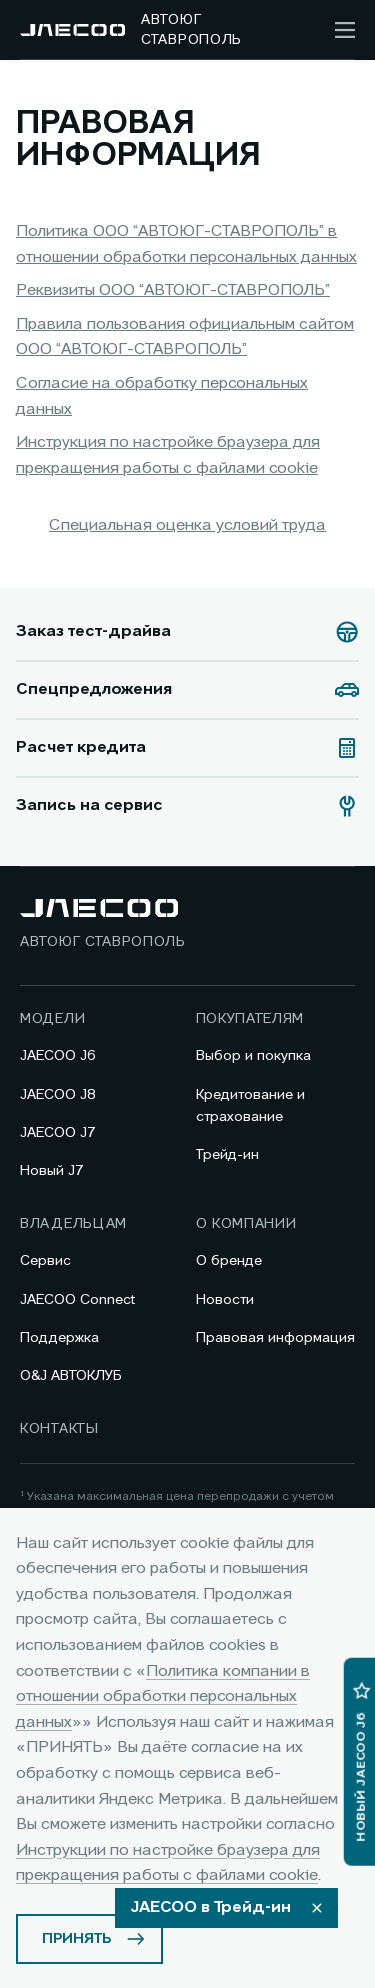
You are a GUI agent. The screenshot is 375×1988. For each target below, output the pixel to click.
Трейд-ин (227, 1155)
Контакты (59, 1429)
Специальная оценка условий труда (187, 526)
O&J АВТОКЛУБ (71, 1376)
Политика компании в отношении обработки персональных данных (163, 1697)
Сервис (45, 1261)
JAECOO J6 (58, 1056)
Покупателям (250, 1019)
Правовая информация (275, 1338)
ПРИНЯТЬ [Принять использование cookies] (76, 1939)
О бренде (229, 1261)
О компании (246, 1224)
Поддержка (59, 1338)
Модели (52, 1019)
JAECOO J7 (58, 1133)
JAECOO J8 (58, 1095)
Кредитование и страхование (250, 1106)
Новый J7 (52, 1171)
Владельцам (73, 1224)
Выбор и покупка (253, 1056)
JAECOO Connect (77, 1300)
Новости (225, 1300)
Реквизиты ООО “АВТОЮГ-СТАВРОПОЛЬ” (173, 291)
